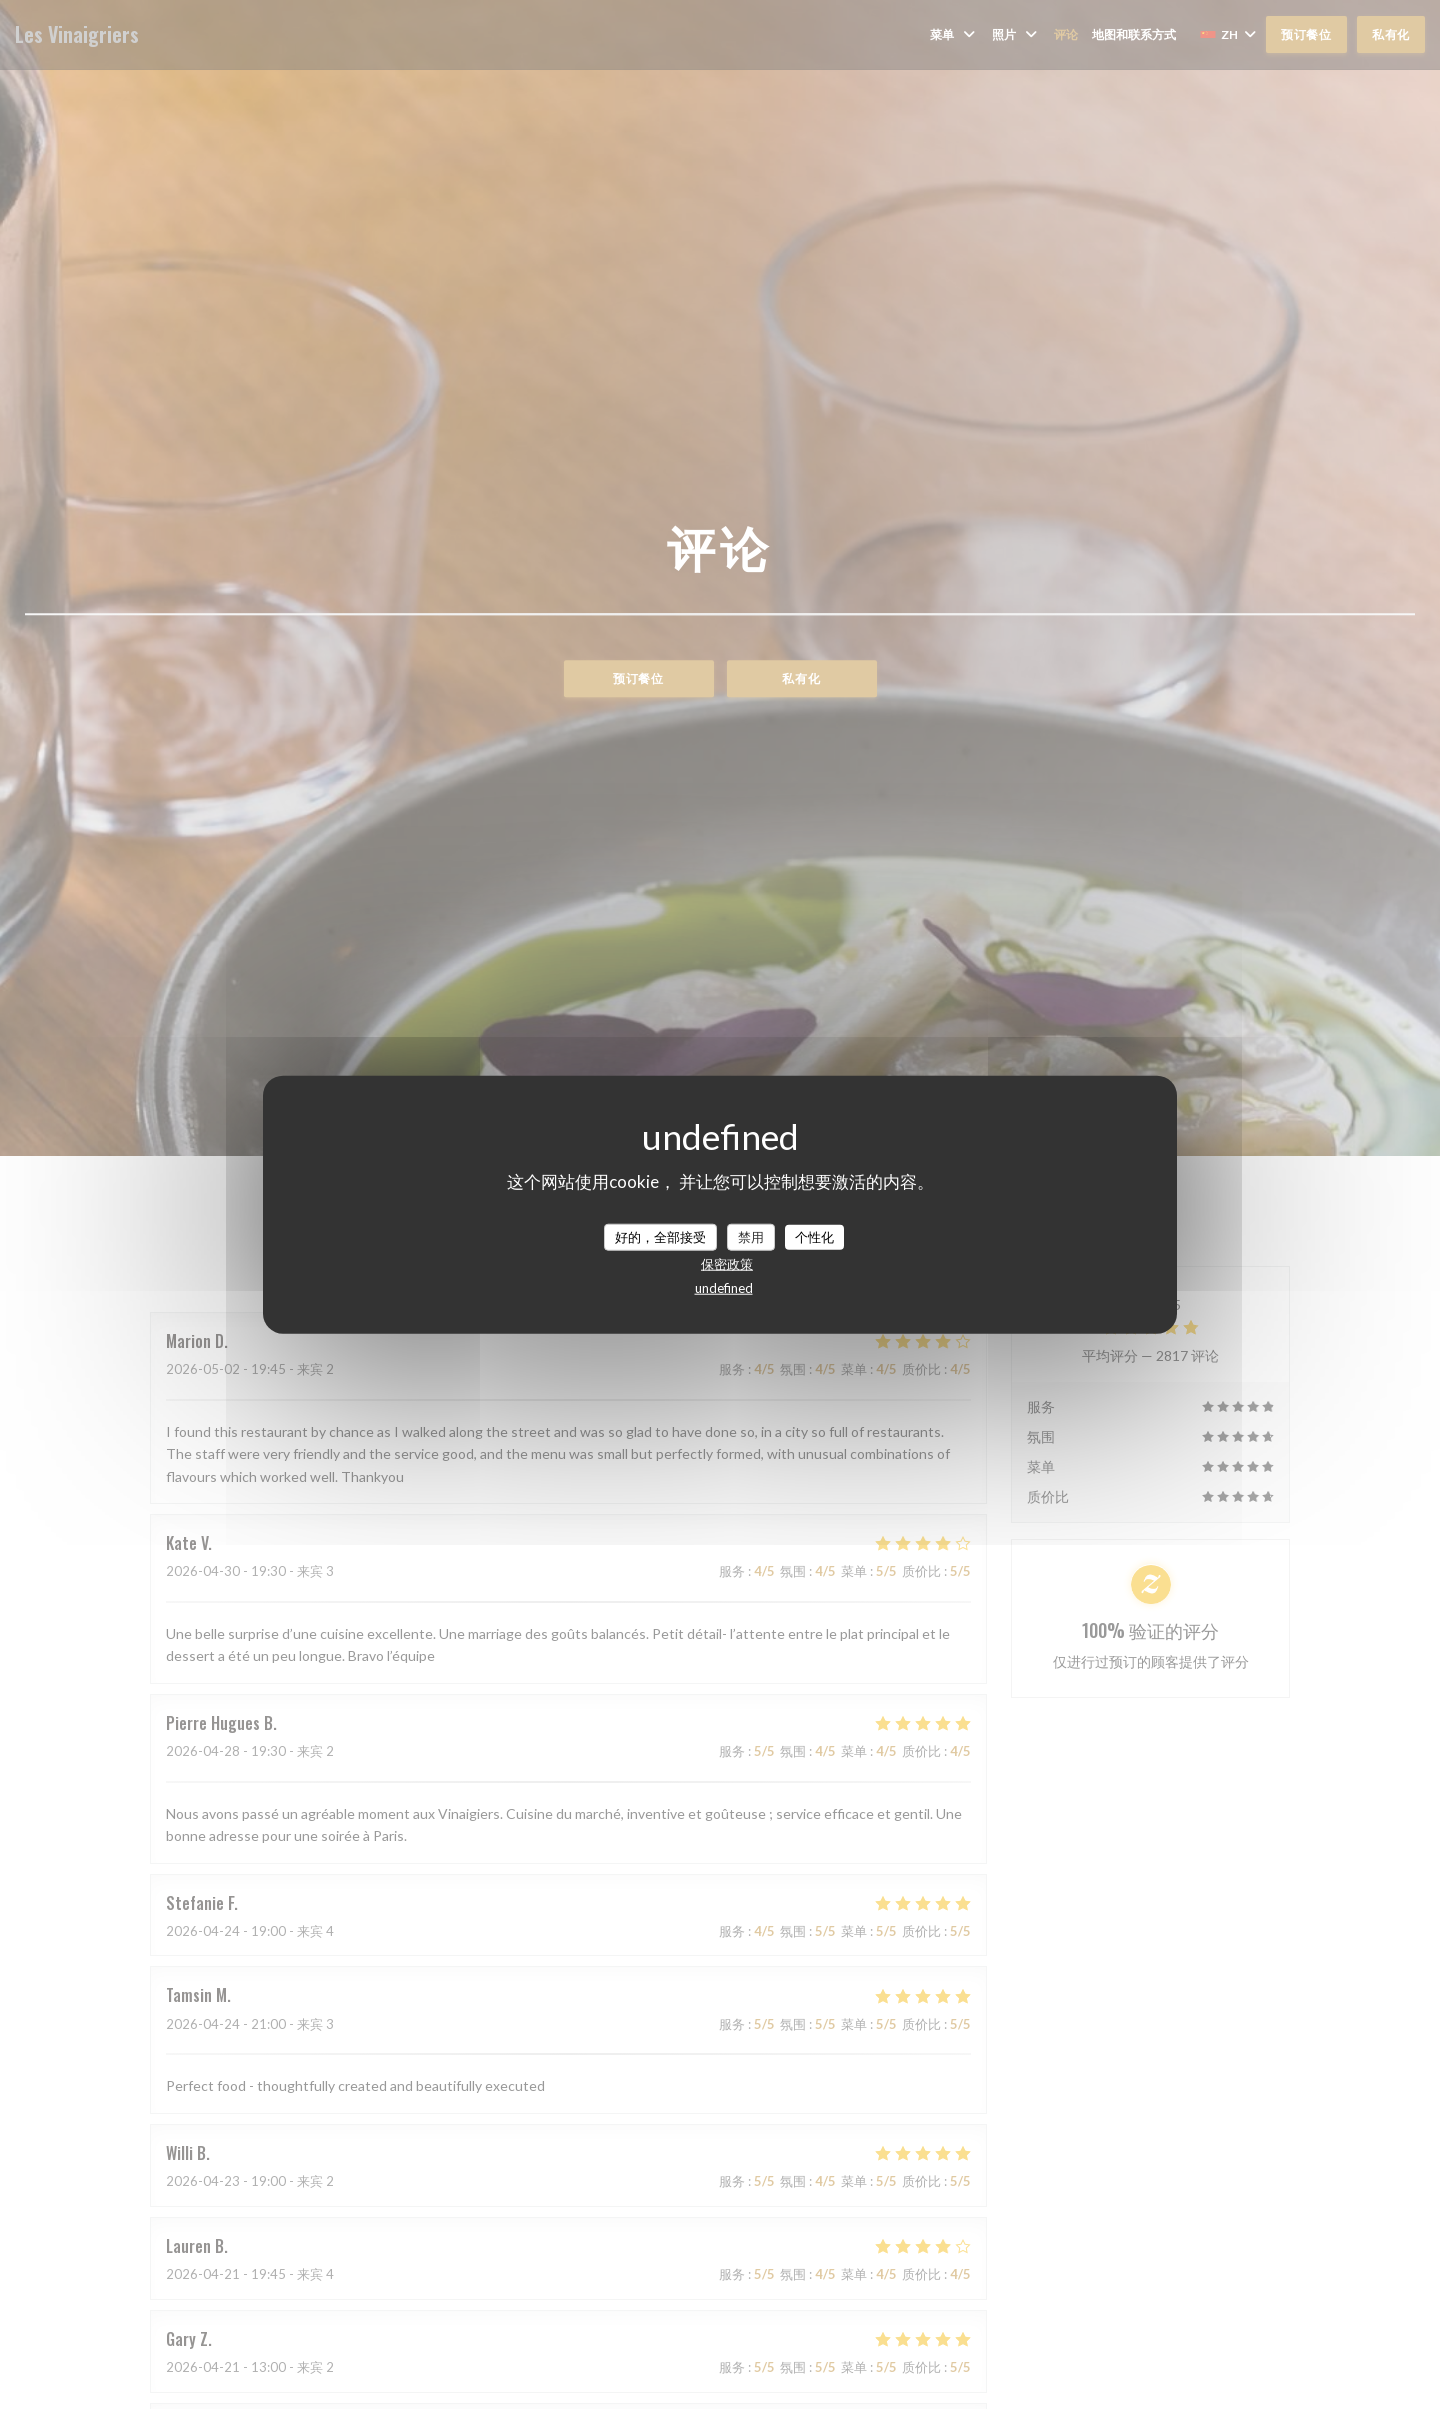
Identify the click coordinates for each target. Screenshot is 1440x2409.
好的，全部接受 (660, 1236)
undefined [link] (724, 1288)
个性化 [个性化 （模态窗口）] (814, 1236)
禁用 (751, 1236)
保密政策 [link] (727, 1264)
